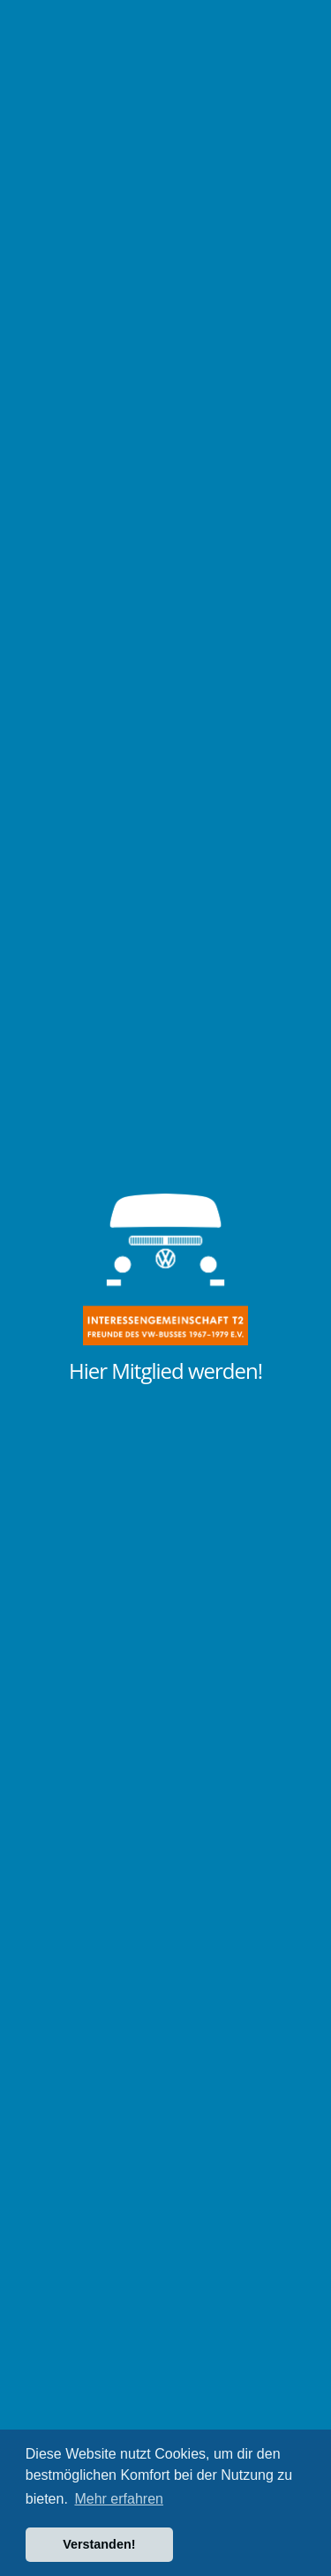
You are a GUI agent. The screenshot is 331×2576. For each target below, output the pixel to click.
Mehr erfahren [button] (118, 2498)
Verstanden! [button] (99, 2544)
